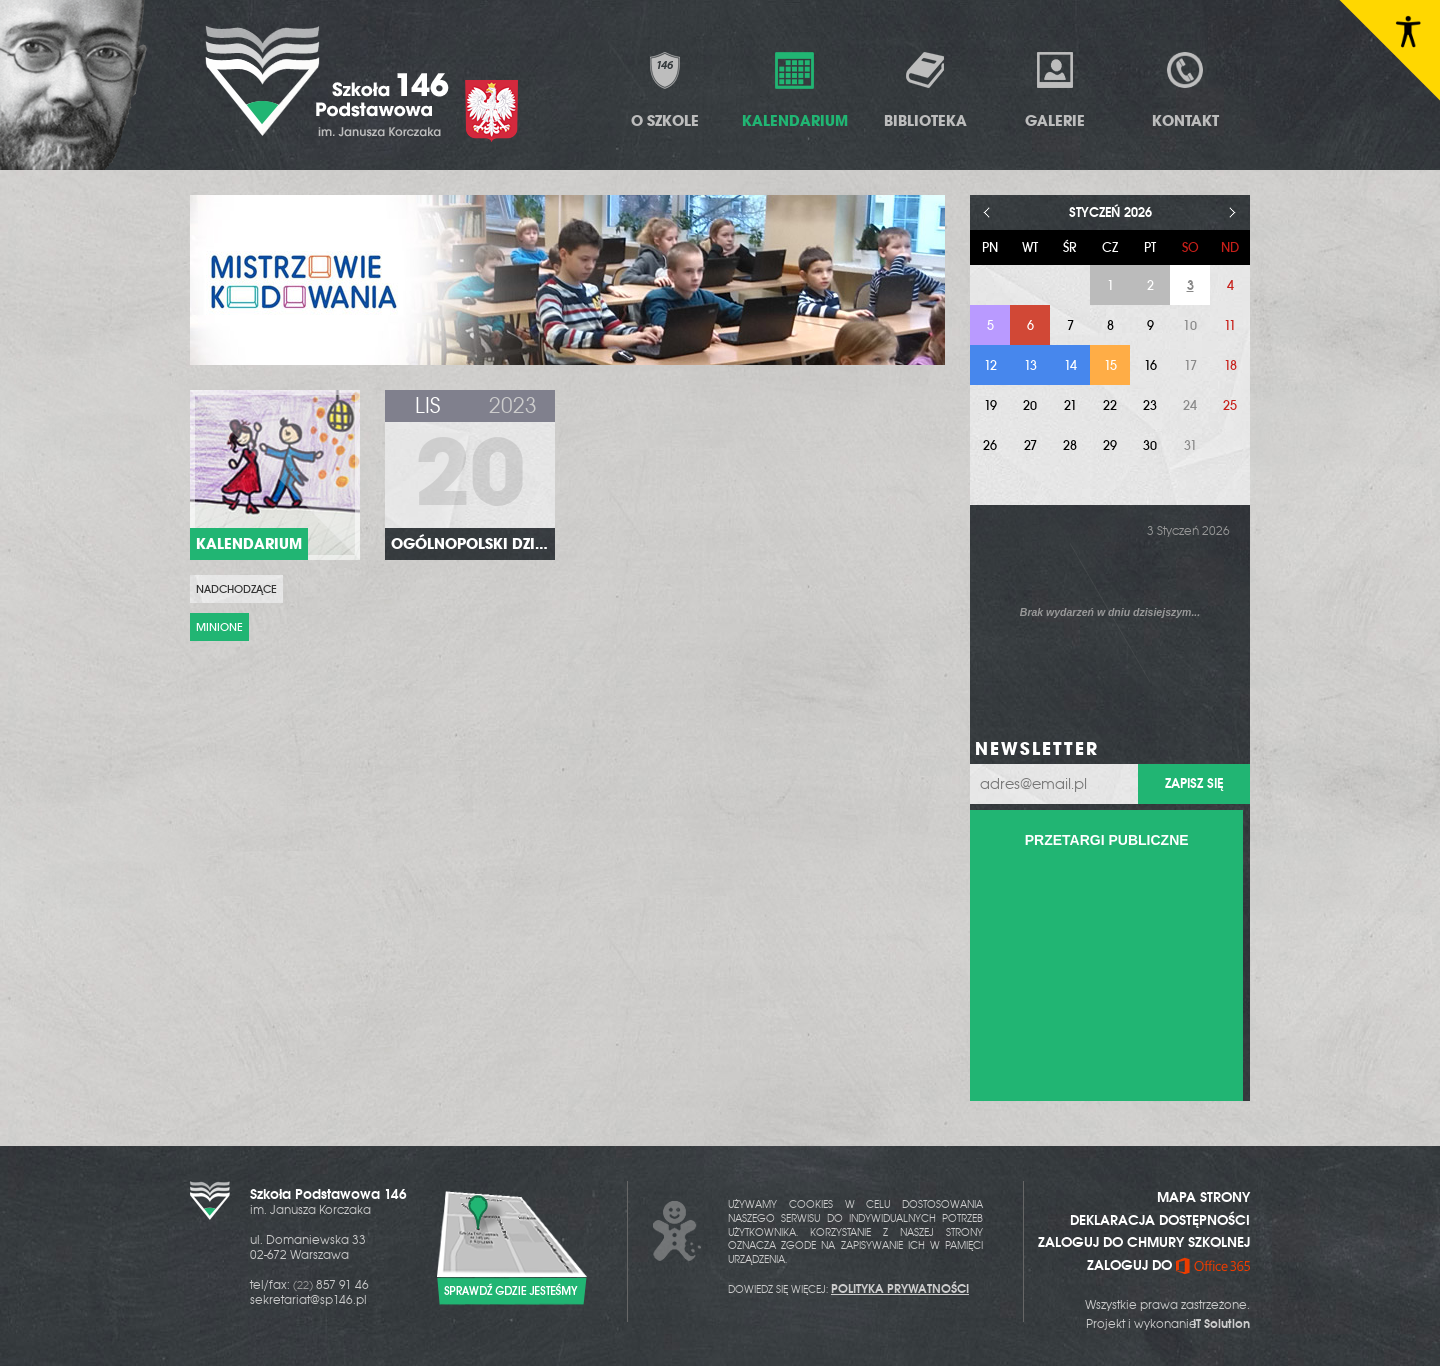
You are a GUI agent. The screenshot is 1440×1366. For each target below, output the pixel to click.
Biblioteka (925, 89)
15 (1110, 365)
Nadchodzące (236, 589)
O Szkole (665, 89)
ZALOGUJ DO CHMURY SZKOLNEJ (1144, 1242)
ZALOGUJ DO (1168, 1265)
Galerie (1055, 89)
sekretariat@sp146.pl (308, 1300)
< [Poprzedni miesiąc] (987, 212)
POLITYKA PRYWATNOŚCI (900, 1289)
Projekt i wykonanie (1168, 1324)
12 (990, 365)
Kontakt (1185, 89)
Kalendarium (795, 89)
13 (1030, 365)
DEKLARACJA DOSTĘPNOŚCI (1160, 1220)
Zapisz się (1194, 783)
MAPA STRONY (1203, 1197)
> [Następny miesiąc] (1232, 212)
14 (1070, 365)
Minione (219, 627)
